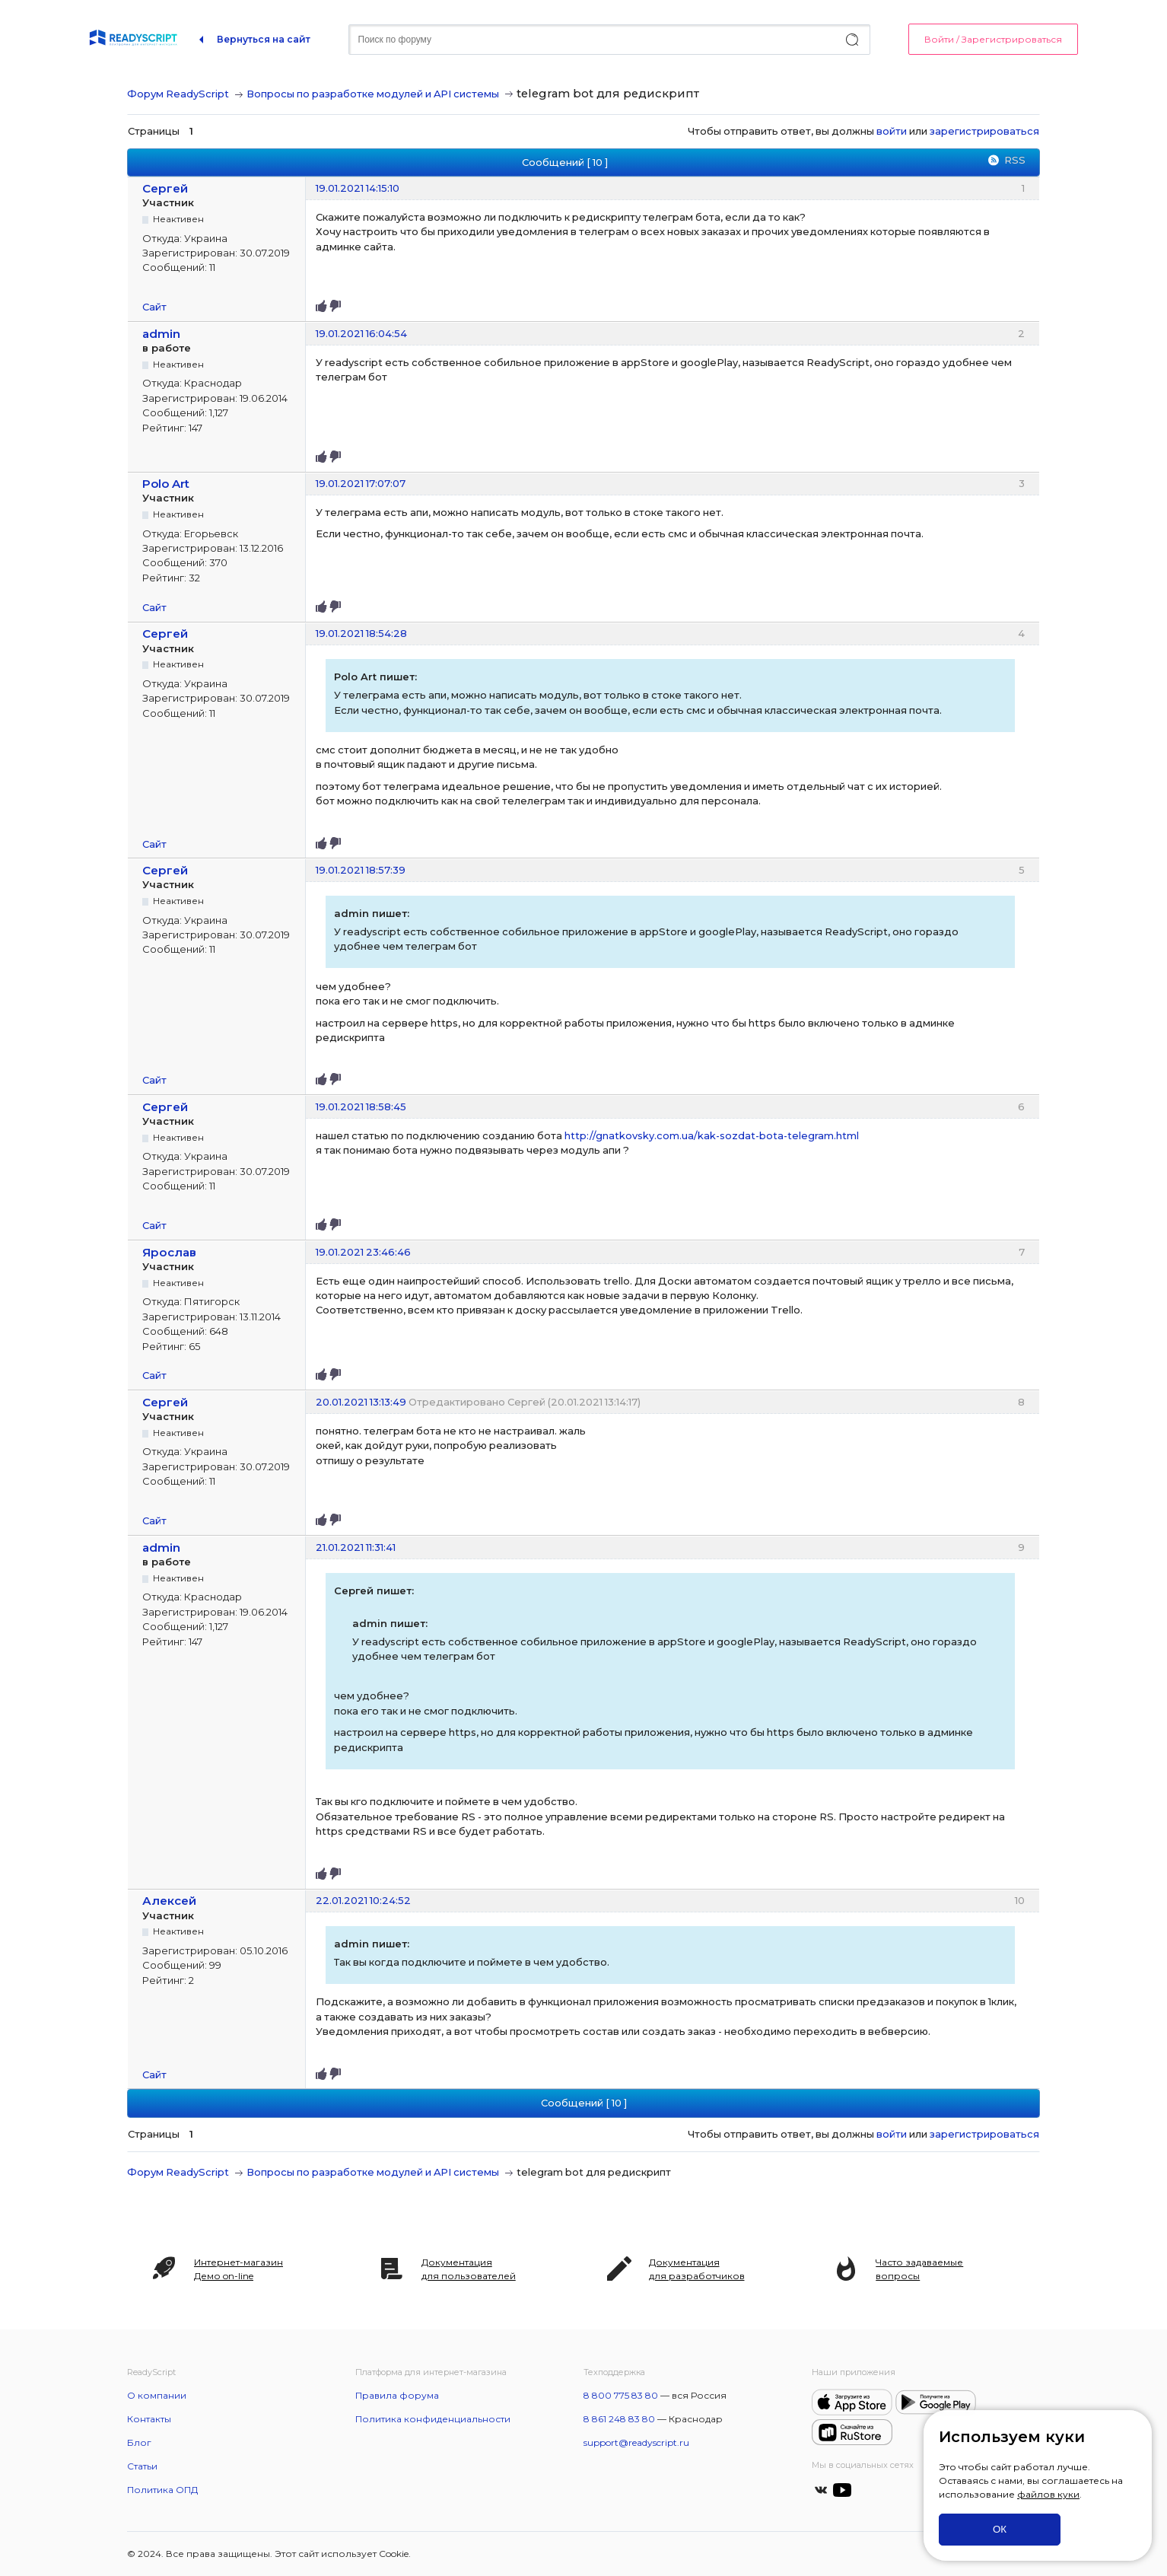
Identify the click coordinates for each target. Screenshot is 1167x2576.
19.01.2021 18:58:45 (361, 1106)
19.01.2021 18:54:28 (361, 633)
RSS (1014, 160)
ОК (999, 2529)
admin (161, 333)
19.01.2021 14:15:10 (357, 188)
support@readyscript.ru (636, 2442)
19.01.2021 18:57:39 (360, 870)
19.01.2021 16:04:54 (361, 333)
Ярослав (169, 1252)
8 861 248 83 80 (619, 2419)
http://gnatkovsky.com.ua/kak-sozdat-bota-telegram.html (711, 1135)
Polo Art (165, 483)
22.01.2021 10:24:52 (363, 1900)
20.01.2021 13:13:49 (361, 1402)
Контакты (149, 2419)
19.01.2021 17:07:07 (360, 483)
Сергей (165, 188)
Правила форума (397, 2395)
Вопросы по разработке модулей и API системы (372, 94)
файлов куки (1048, 2494)
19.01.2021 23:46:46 (363, 1252)
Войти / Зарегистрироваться (993, 39)
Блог (139, 2442)
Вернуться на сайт (263, 39)
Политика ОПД (162, 2489)
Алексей (169, 1900)
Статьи (142, 2466)
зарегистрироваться (984, 131)
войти (891, 131)
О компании (156, 2395)
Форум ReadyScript (178, 94)
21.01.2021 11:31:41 (356, 1547)
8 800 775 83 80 (621, 2395)
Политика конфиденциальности (432, 2419)
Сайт (154, 307)
